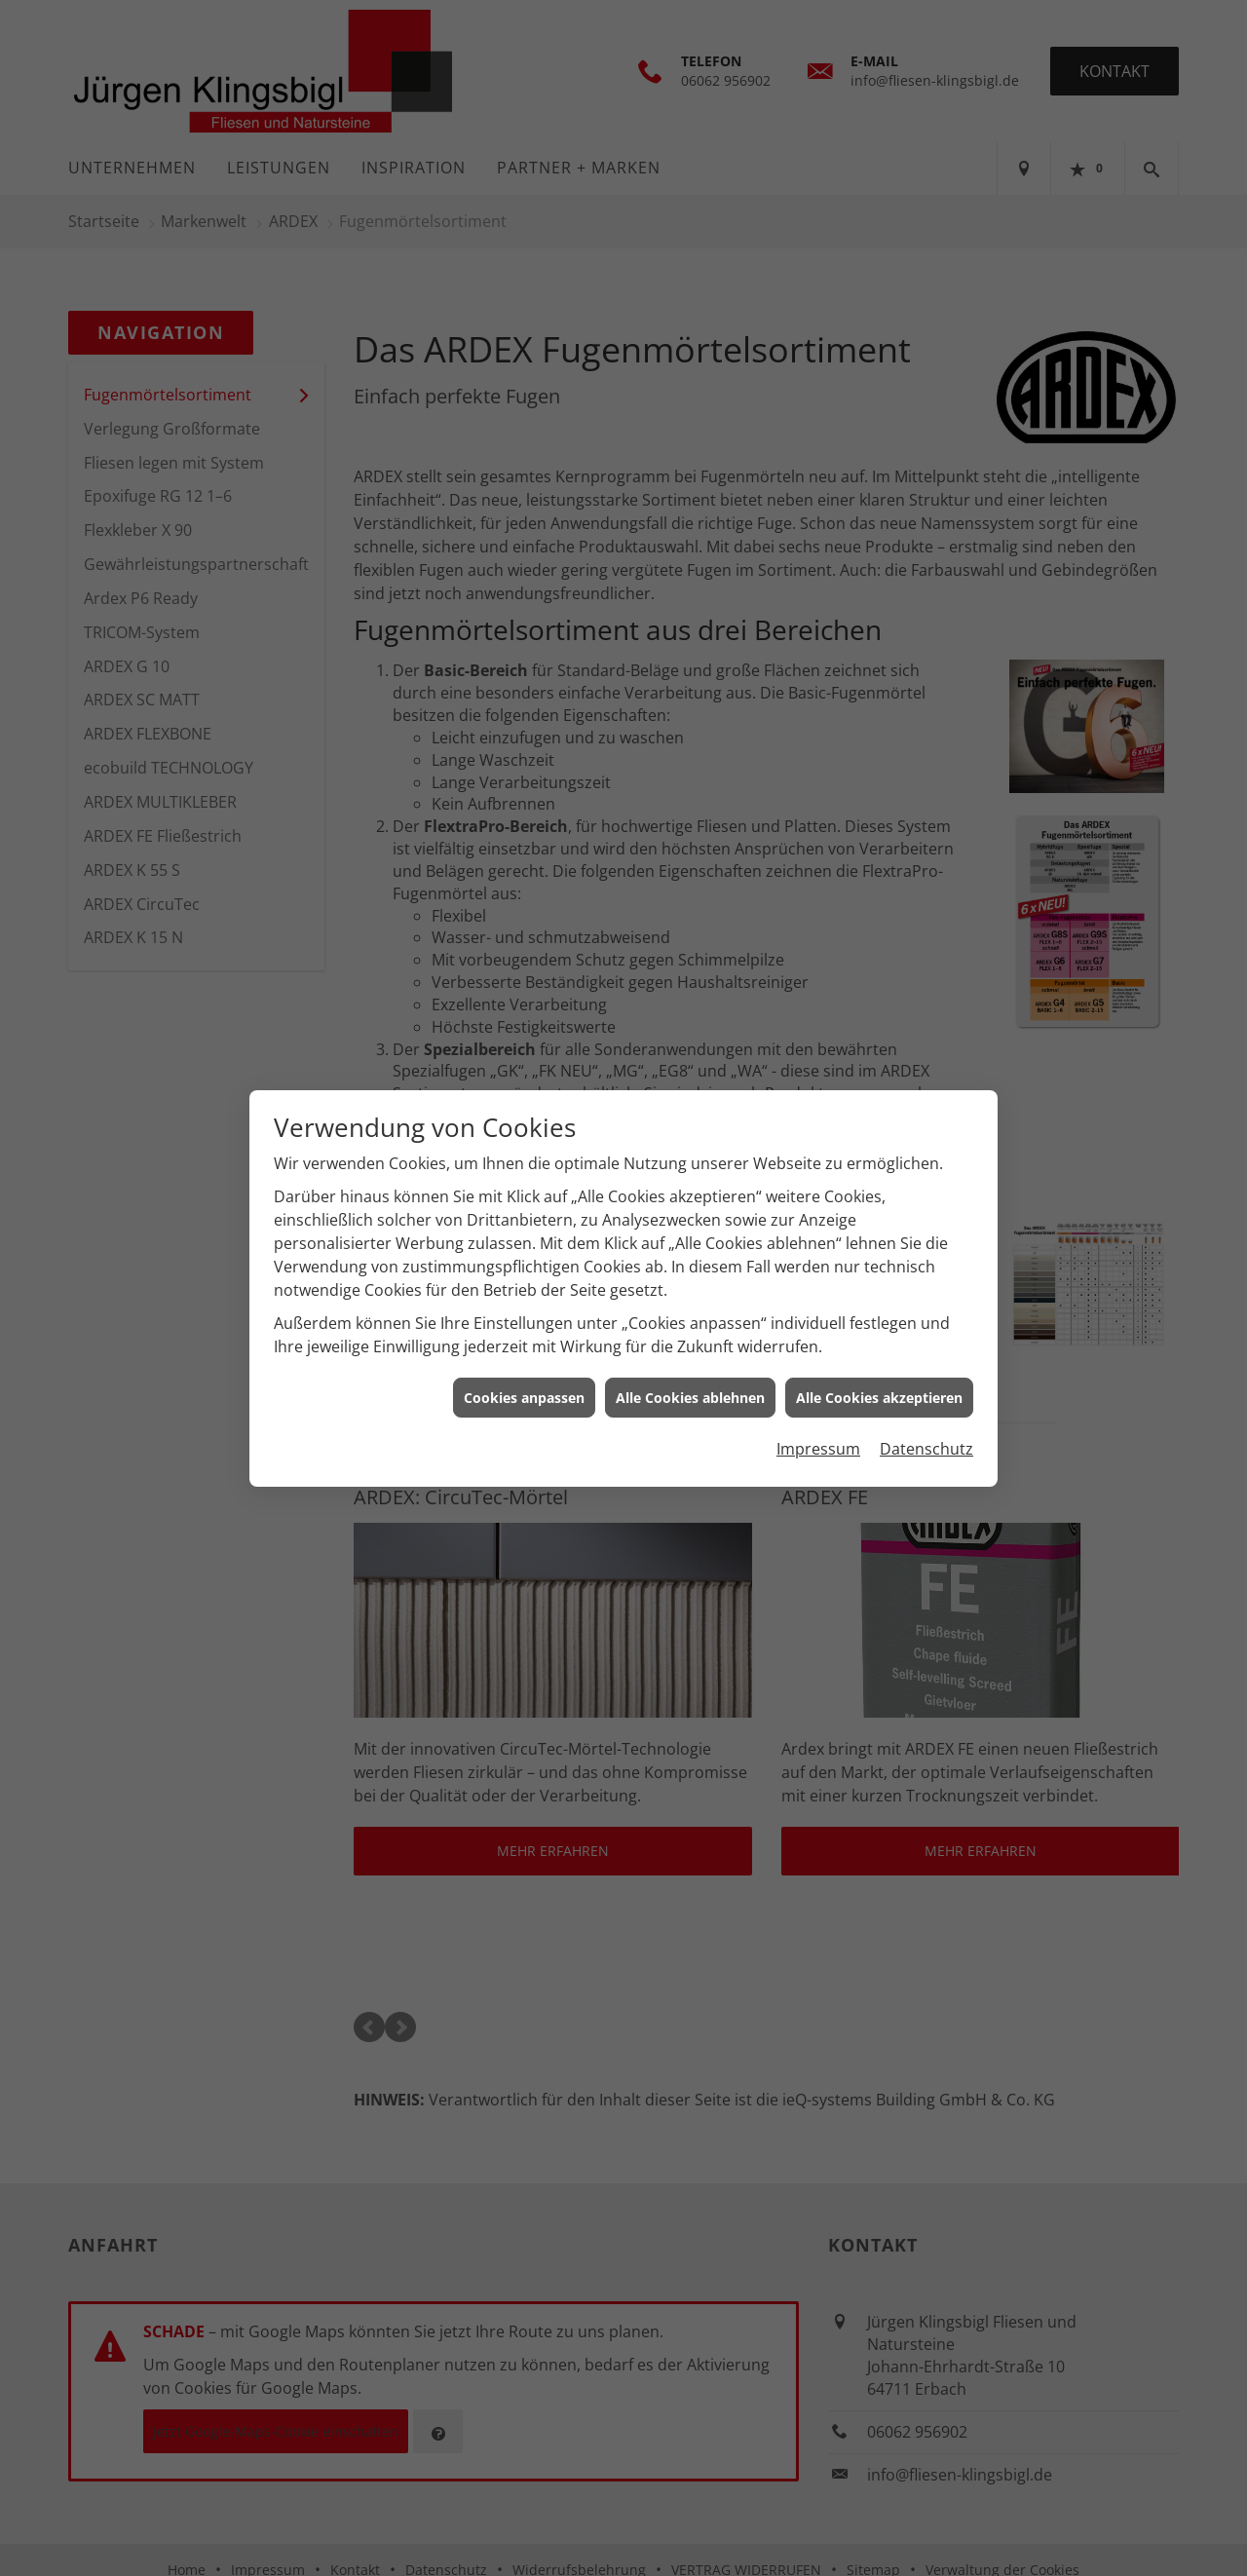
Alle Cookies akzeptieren (879, 1397)
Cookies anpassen (524, 1397)
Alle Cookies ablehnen (690, 1397)
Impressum (818, 1448)
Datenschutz (926, 1448)
